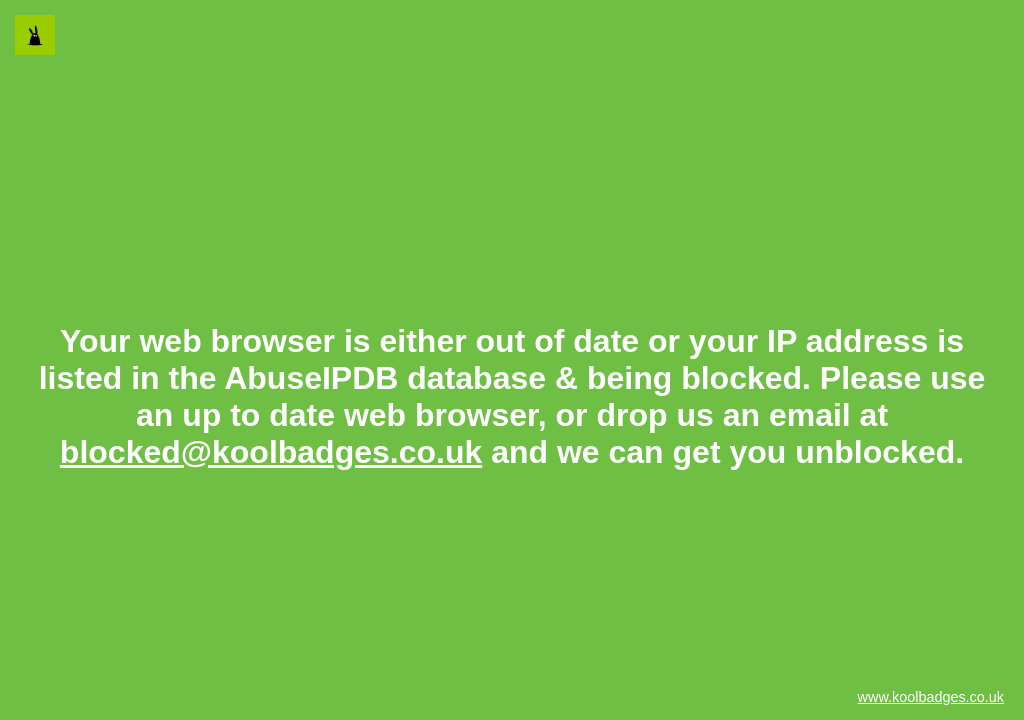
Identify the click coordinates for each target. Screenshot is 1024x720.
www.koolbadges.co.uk (931, 697)
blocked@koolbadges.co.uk (271, 452)
